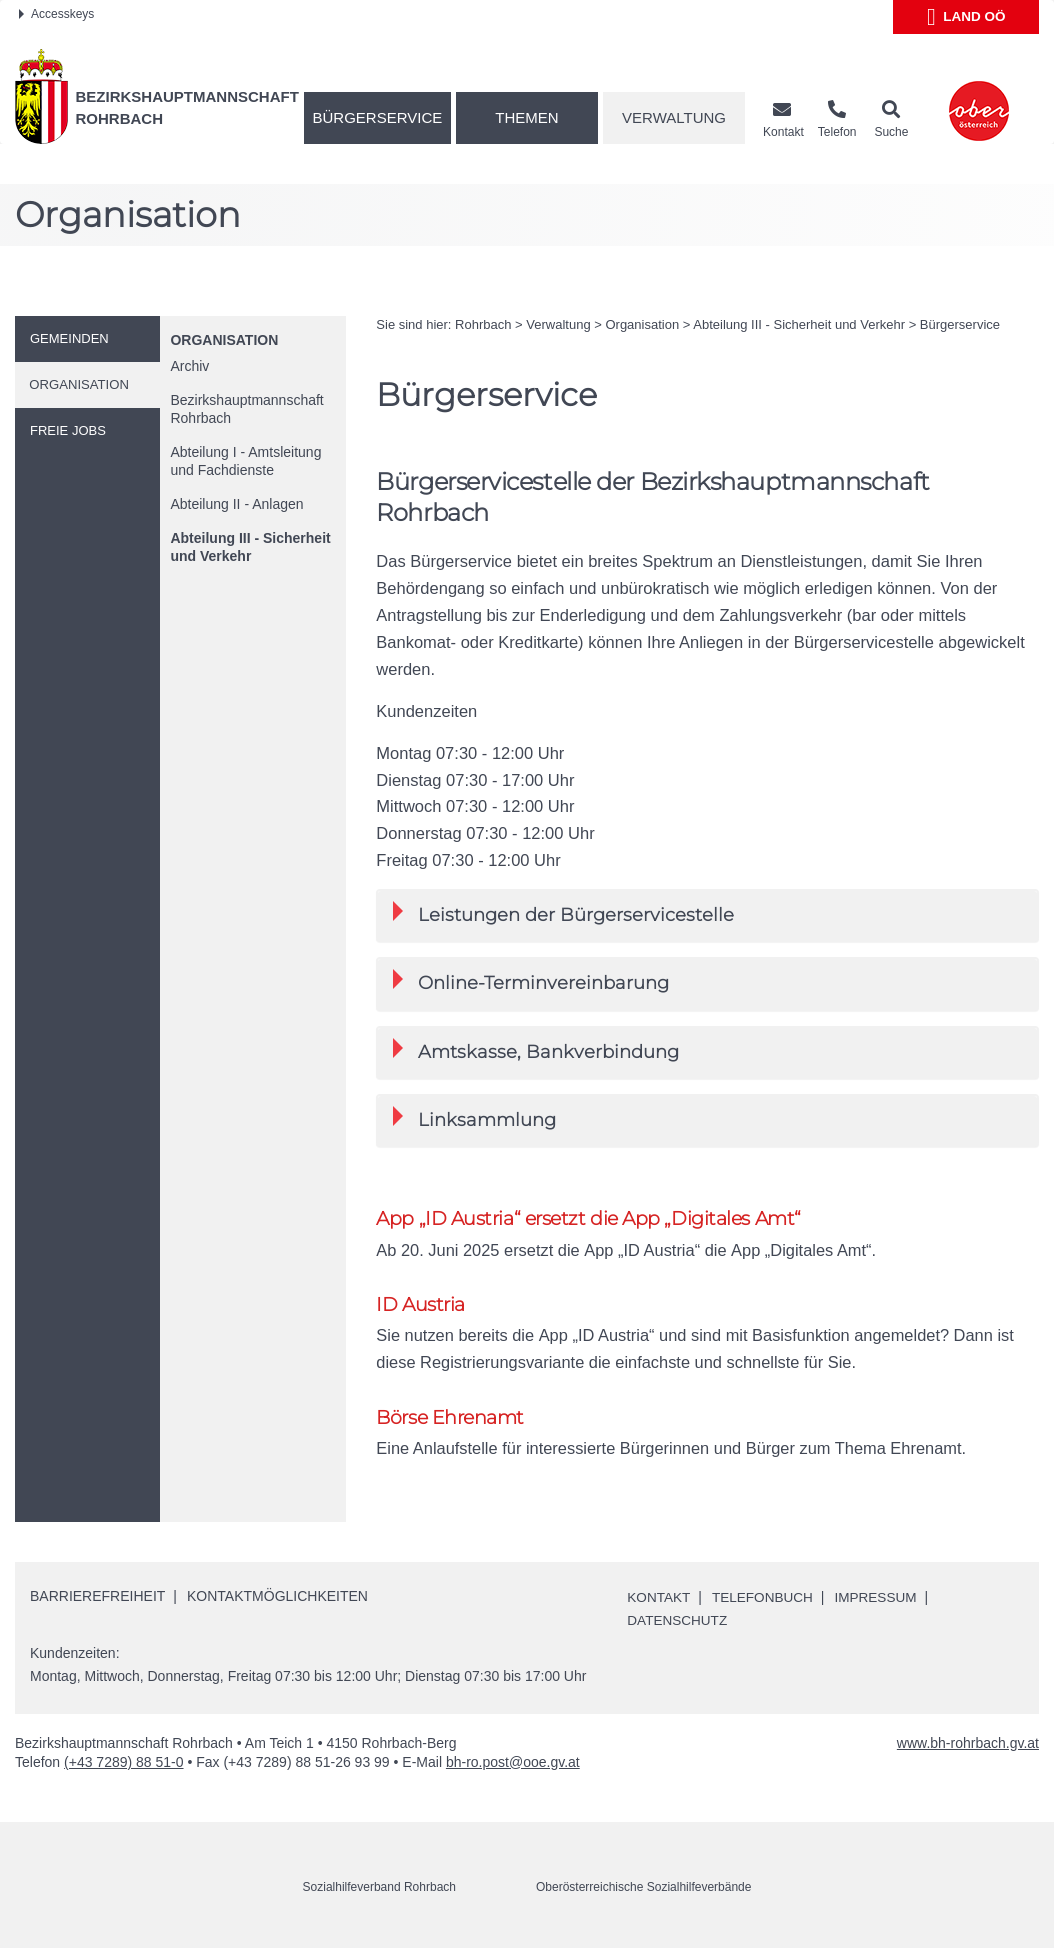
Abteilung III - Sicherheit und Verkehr (250, 547)
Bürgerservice (378, 117)
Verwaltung (674, 117)
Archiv (189, 366)
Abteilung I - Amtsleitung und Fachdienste (245, 461)
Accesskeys (56, 14)
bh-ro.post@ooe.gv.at (513, 1763)
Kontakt (659, 1599)
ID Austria (420, 1305)
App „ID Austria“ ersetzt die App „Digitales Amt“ (588, 1218)
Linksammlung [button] (474, 1118)
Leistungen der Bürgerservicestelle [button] (563, 913)
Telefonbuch (766, 1599)
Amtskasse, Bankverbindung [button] (536, 1050)
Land (966, 17)
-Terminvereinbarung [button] (531, 981)
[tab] (707, 915)
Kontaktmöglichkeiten (277, 1598)
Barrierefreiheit (97, 1598)
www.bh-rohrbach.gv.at (968, 1744)
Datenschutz (678, 1622)
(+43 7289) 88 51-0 (123, 1763)
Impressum (882, 1599)
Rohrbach (483, 324)
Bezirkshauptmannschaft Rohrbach (246, 409)
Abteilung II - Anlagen (236, 504)
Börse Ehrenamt (450, 1418)
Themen (526, 117)
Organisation (224, 340)
